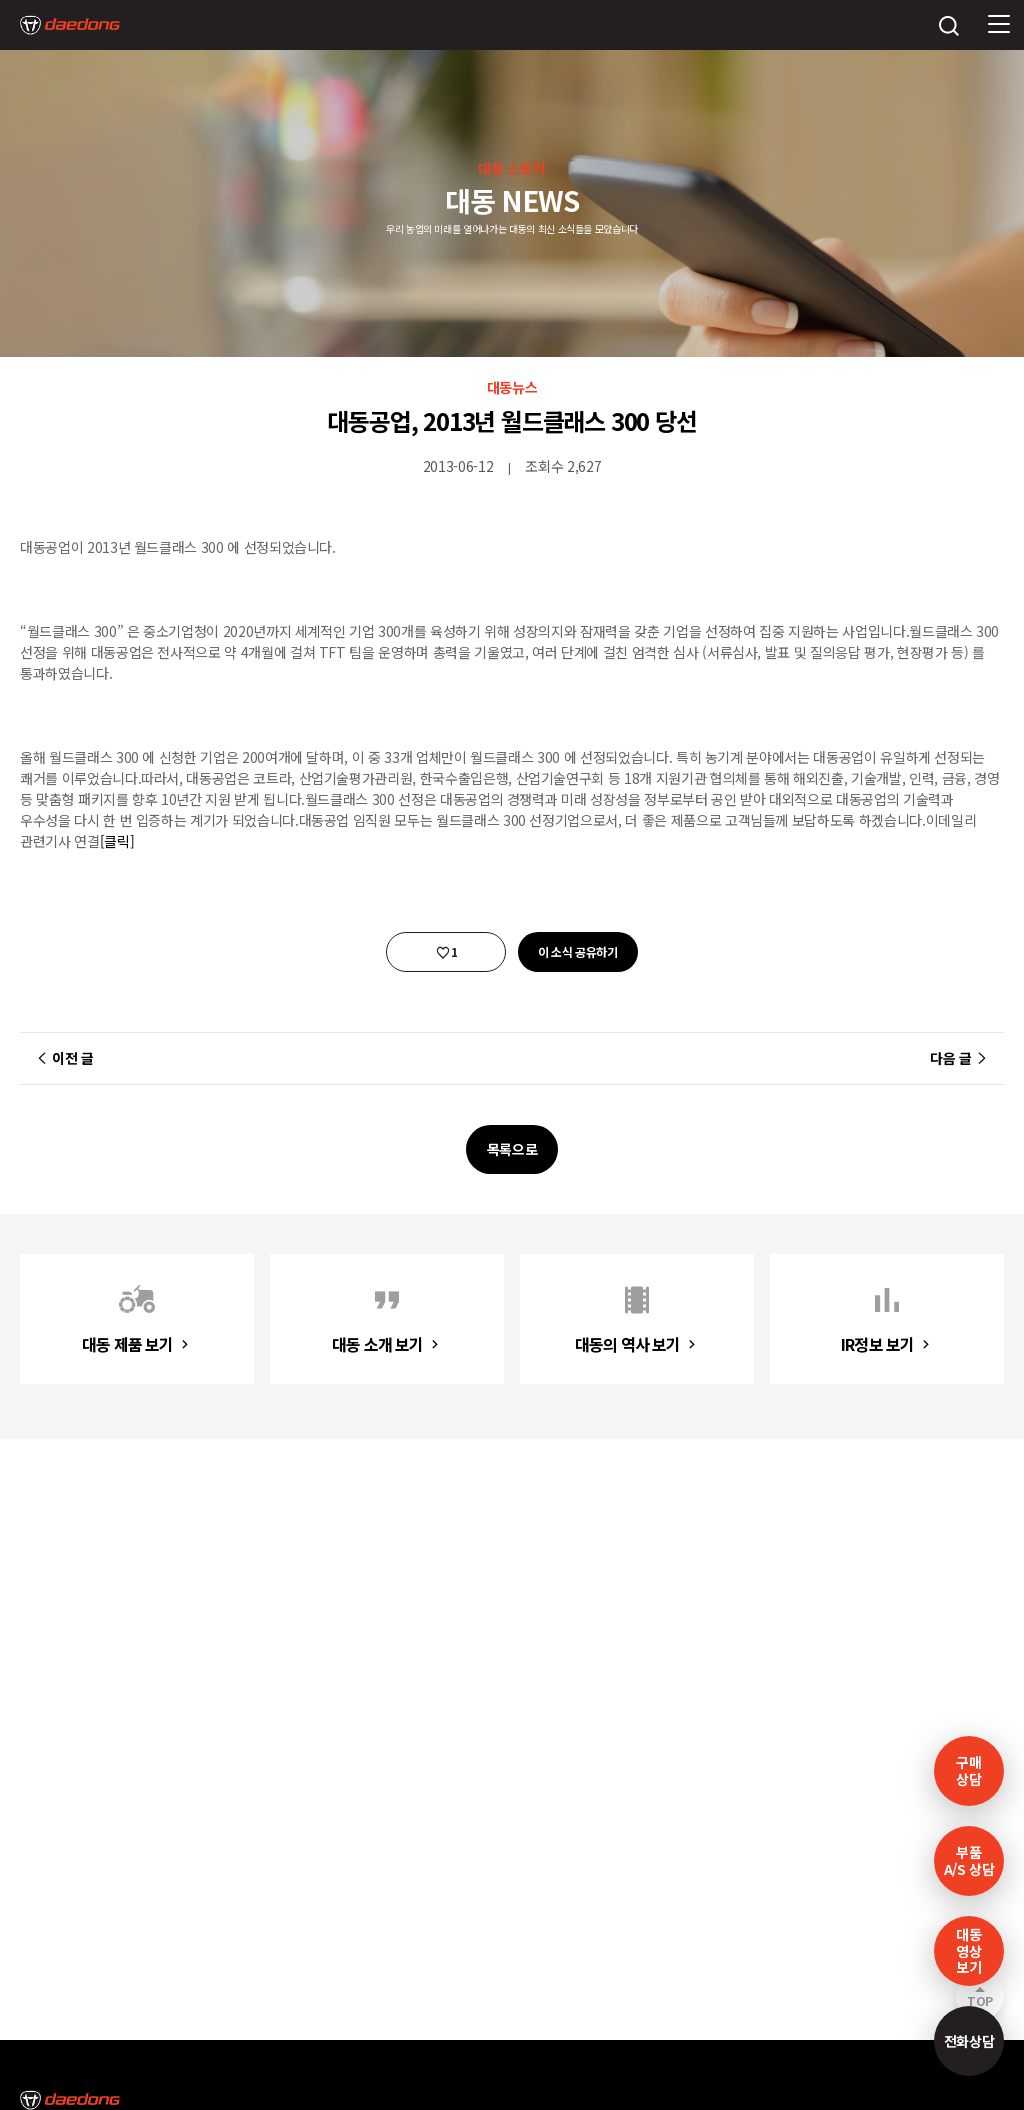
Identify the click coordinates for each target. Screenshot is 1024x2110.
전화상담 (969, 2041)
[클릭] (117, 841)
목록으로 (512, 1149)
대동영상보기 (968, 1951)
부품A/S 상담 (969, 1860)
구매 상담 (968, 1770)
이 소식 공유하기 (578, 951)
